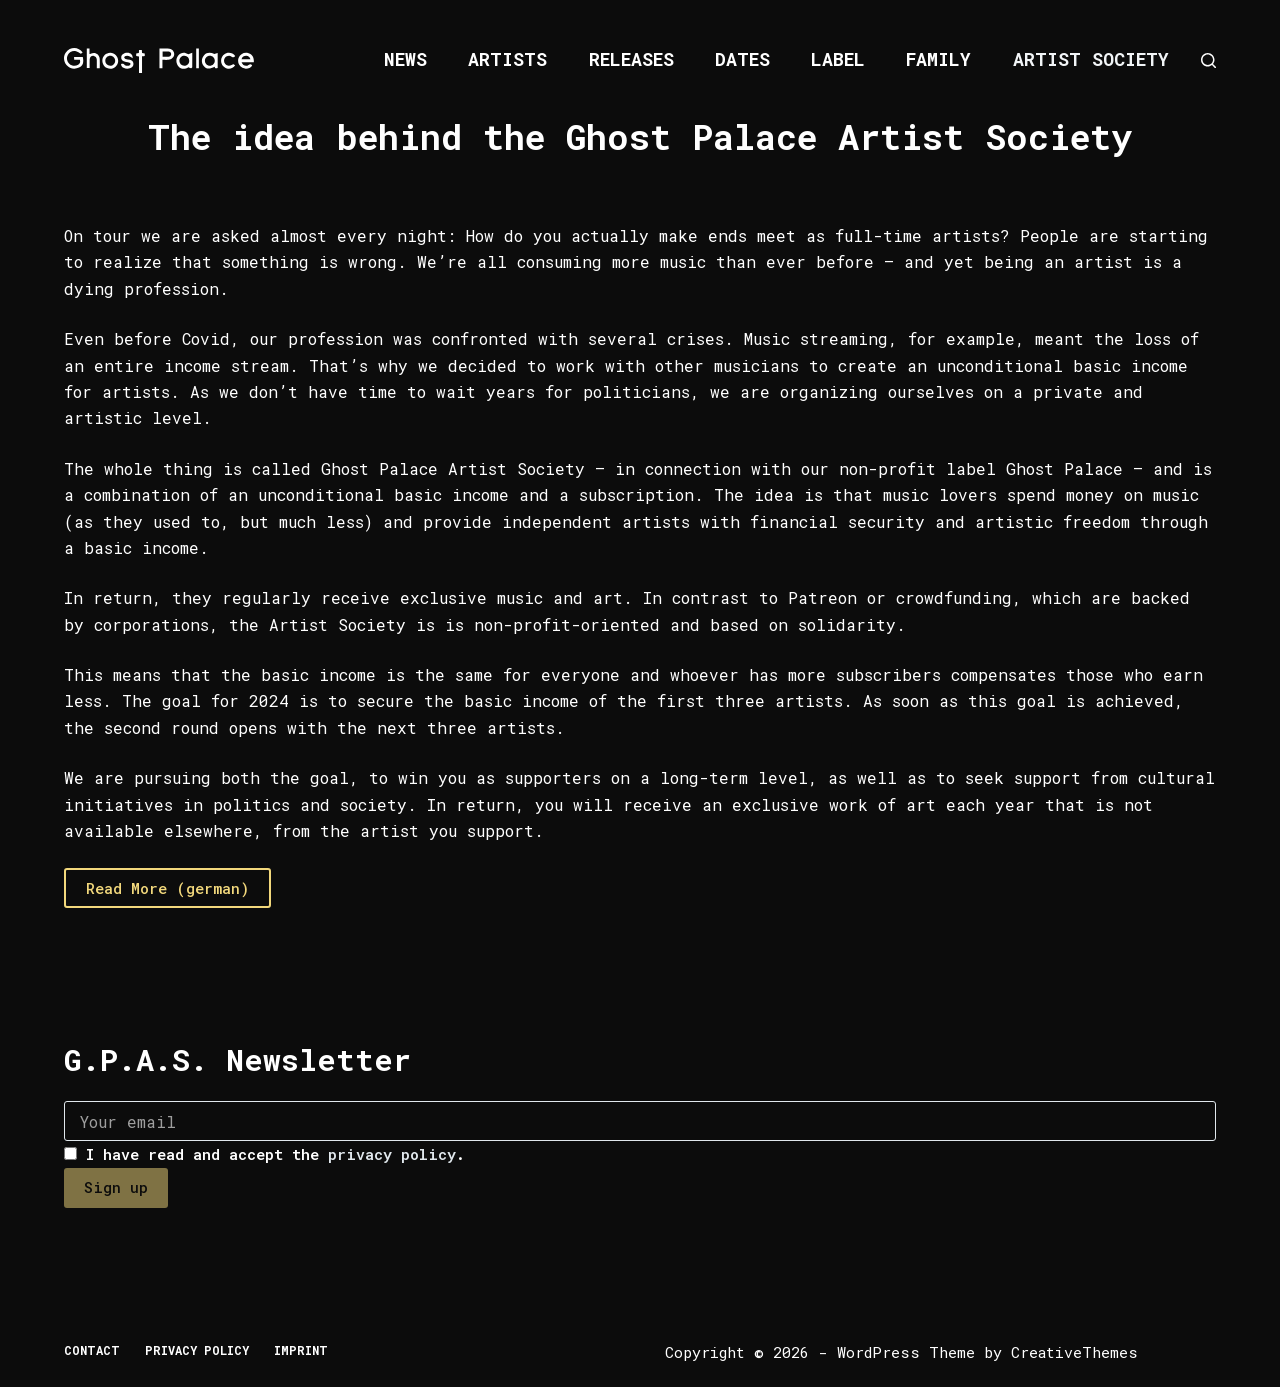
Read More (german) (167, 888)
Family (938, 59)
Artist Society (1091, 59)
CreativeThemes (1074, 1352)
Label (838, 59)
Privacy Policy (197, 1350)
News (405, 59)
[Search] (1208, 60)
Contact (92, 1350)
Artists (507, 59)
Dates (742, 59)
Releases (631, 59)
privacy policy (392, 1154)
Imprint (301, 1350)
